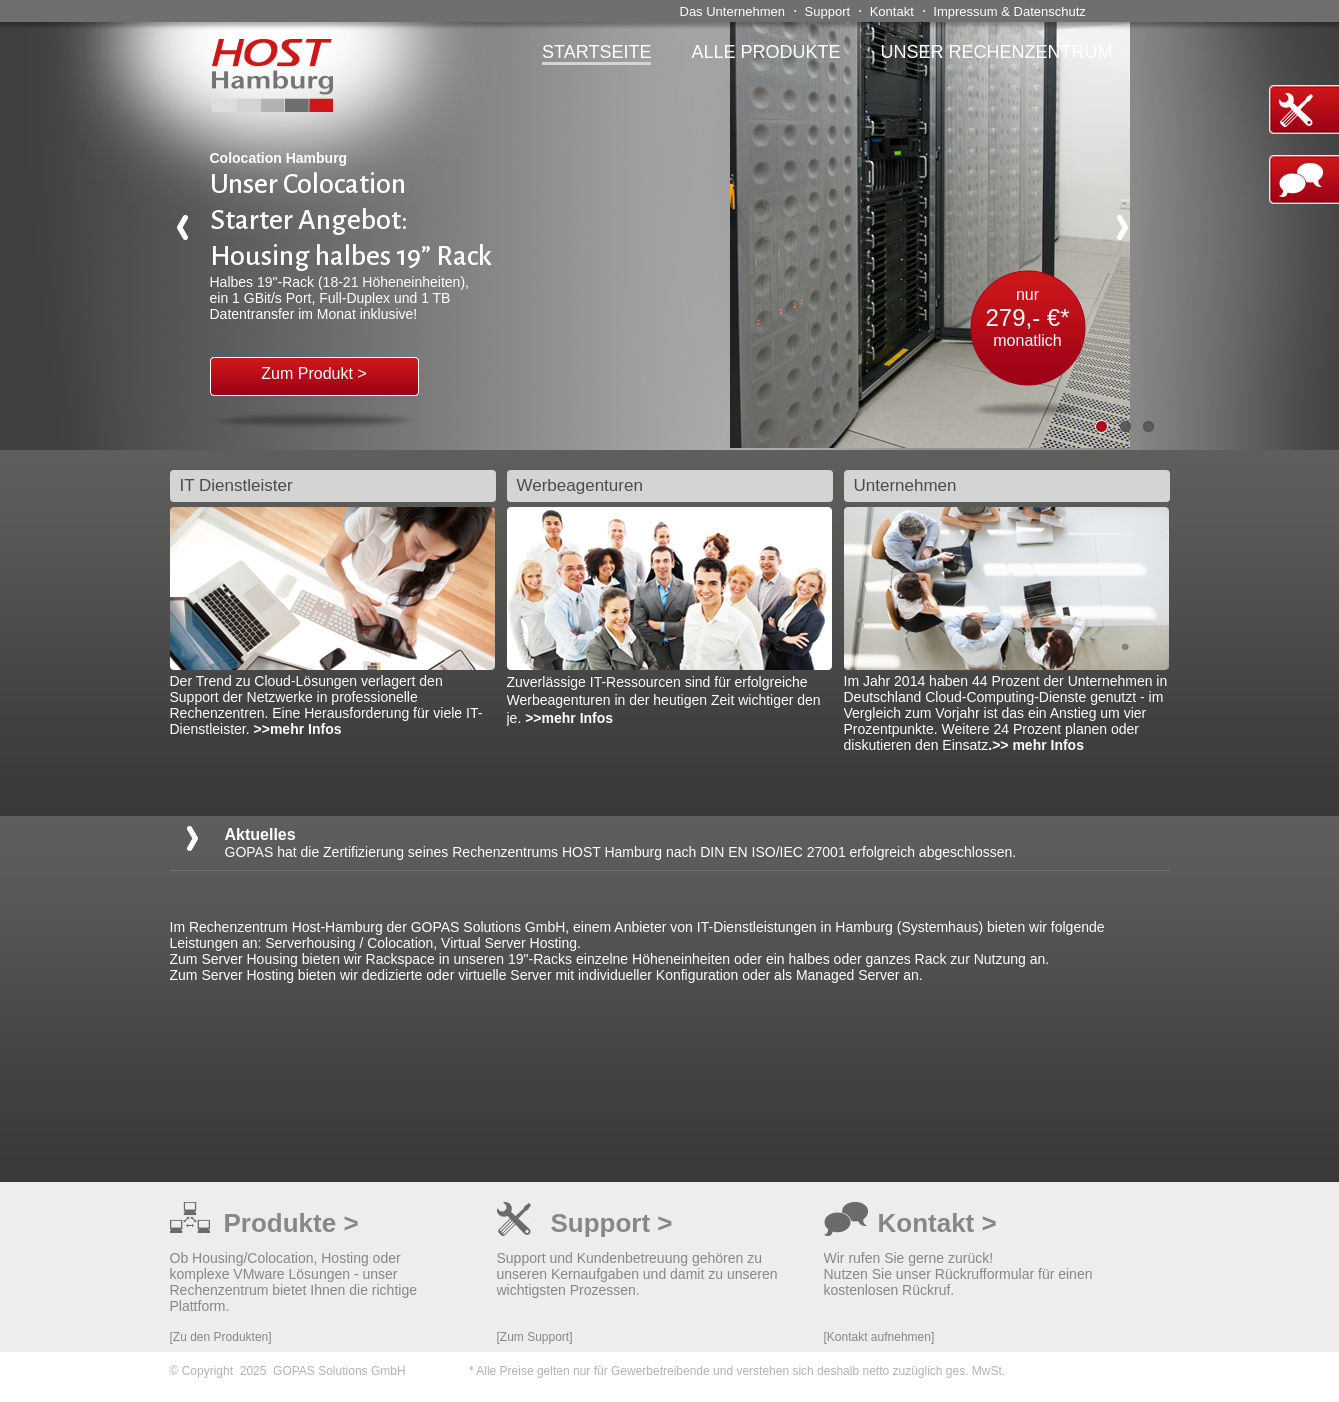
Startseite (596, 52)
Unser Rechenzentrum (996, 52)
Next (1130, 235)
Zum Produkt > (313, 373)
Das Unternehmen (733, 11)
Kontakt (892, 11)
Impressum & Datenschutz (1009, 11)
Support (828, 11)
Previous (190, 235)
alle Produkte (765, 52)
